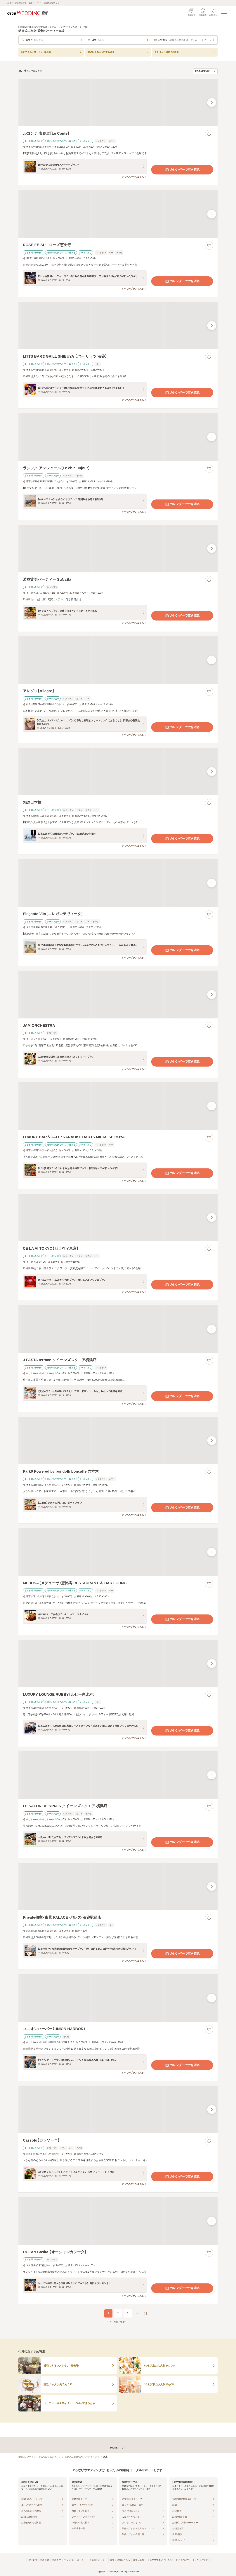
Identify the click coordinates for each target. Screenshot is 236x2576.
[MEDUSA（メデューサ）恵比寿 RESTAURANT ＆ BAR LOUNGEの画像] (118, 1552)
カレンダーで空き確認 (182, 169)
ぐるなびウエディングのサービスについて (168, 2560)
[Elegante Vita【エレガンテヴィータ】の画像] (118, 883)
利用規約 (44, 2560)
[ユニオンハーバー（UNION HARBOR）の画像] (118, 1998)
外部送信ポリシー (98, 2560)
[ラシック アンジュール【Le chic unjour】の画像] (118, 437)
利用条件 (56, 2560)
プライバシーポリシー (75, 2560)
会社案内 (32, 2560)
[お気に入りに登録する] (209, 134)
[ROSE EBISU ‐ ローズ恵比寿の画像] (118, 214)
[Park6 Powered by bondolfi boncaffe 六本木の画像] (118, 1440)
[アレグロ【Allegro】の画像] (118, 660)
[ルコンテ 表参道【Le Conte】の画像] (118, 102)
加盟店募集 (138, 2560)
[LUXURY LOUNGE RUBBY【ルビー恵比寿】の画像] (118, 1663)
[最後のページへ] (145, 2313)
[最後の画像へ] (211, 102)
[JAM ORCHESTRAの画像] (118, 994)
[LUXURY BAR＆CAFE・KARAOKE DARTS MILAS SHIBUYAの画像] (118, 1106)
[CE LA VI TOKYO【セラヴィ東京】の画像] (118, 1217)
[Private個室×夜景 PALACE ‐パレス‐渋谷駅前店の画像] (118, 1886)
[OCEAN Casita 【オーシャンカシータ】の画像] (118, 2221)
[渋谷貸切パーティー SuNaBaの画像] (118, 548)
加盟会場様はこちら (120, 2560)
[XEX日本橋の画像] (118, 771)
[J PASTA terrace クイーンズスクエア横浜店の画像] (118, 1329)
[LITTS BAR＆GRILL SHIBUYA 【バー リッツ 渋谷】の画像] (118, 325)
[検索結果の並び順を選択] (205, 71)
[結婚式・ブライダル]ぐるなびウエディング (39, 2457)
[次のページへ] (137, 2313)
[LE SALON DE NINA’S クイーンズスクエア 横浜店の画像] (118, 1775)
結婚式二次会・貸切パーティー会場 (82, 2457)
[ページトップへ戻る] (118, 2445)
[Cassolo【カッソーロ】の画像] (118, 2109)
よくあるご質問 (200, 2560)
